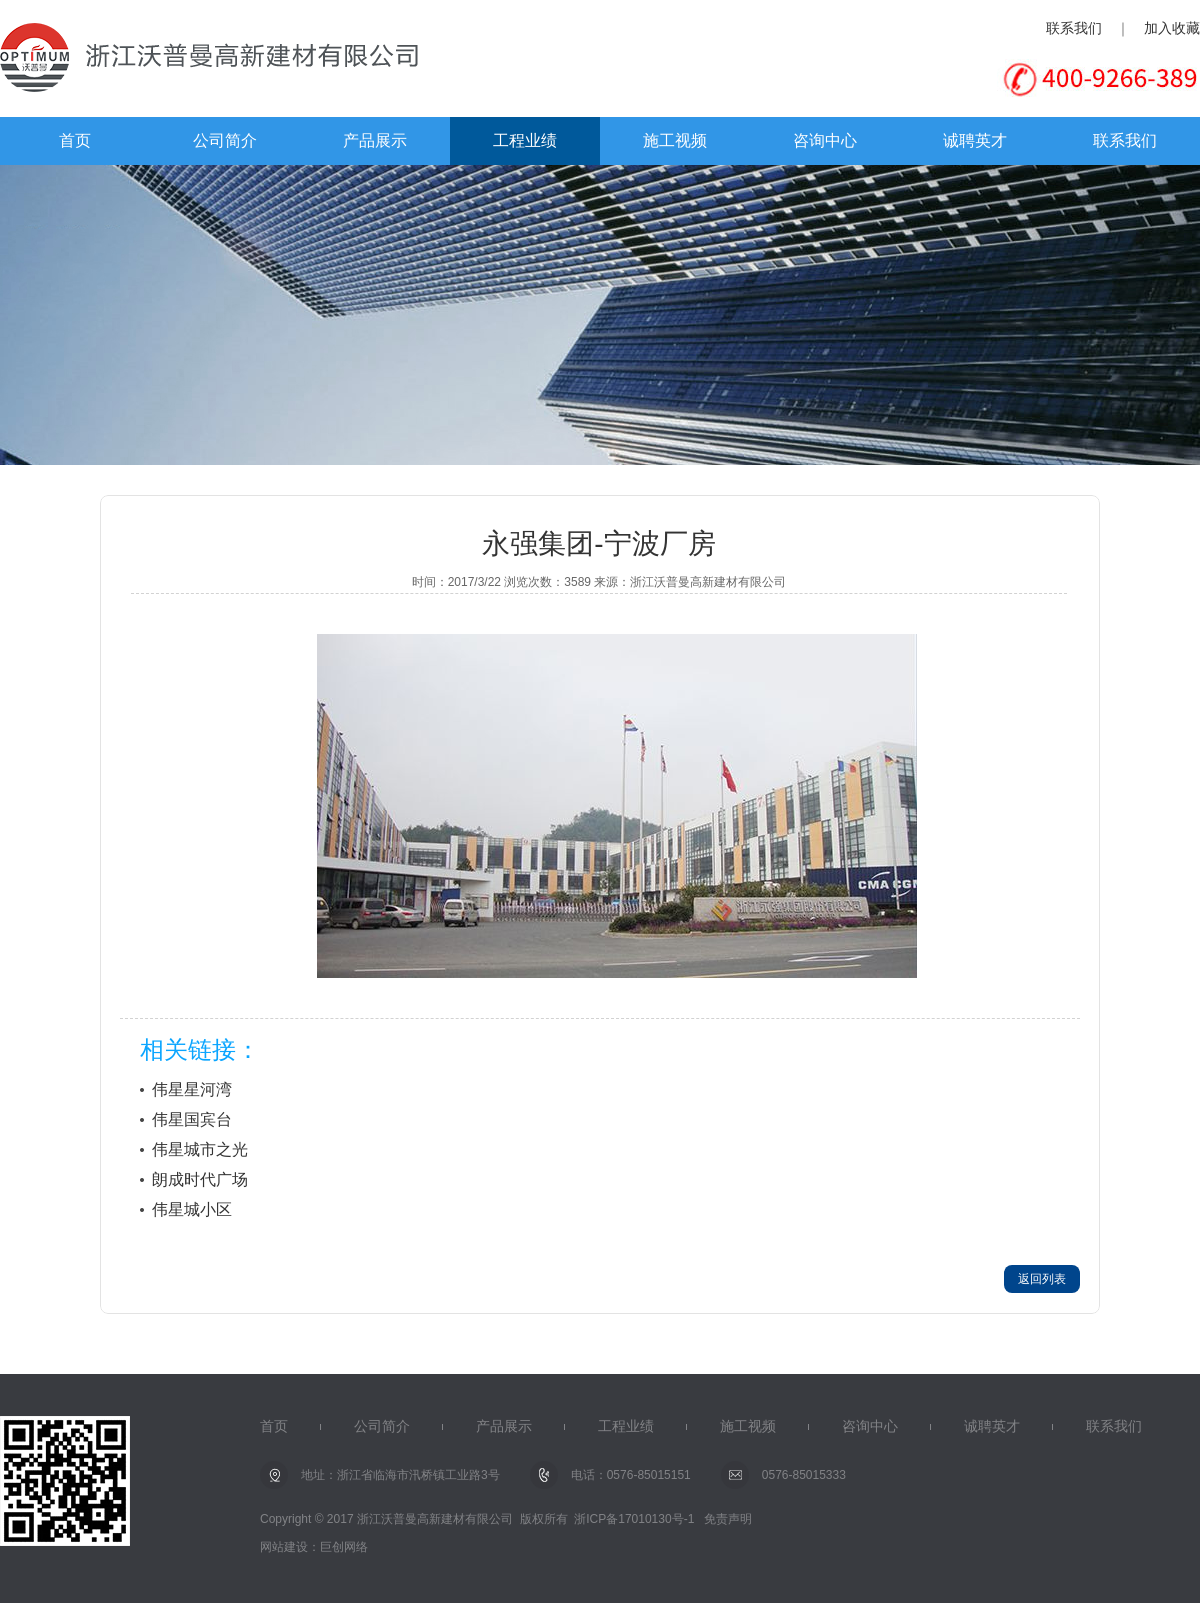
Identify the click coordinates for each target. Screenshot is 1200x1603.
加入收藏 (1172, 28)
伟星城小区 (192, 1209)
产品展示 (375, 140)
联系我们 (1074, 28)
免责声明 (728, 1519)
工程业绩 (525, 140)
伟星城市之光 (200, 1149)
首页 (75, 140)
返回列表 (1042, 1279)
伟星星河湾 (192, 1089)
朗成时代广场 (200, 1179)
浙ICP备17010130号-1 (634, 1519)
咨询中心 (825, 140)
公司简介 (225, 140)
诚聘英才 (975, 140)
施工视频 (675, 140)
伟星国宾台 (192, 1119)
